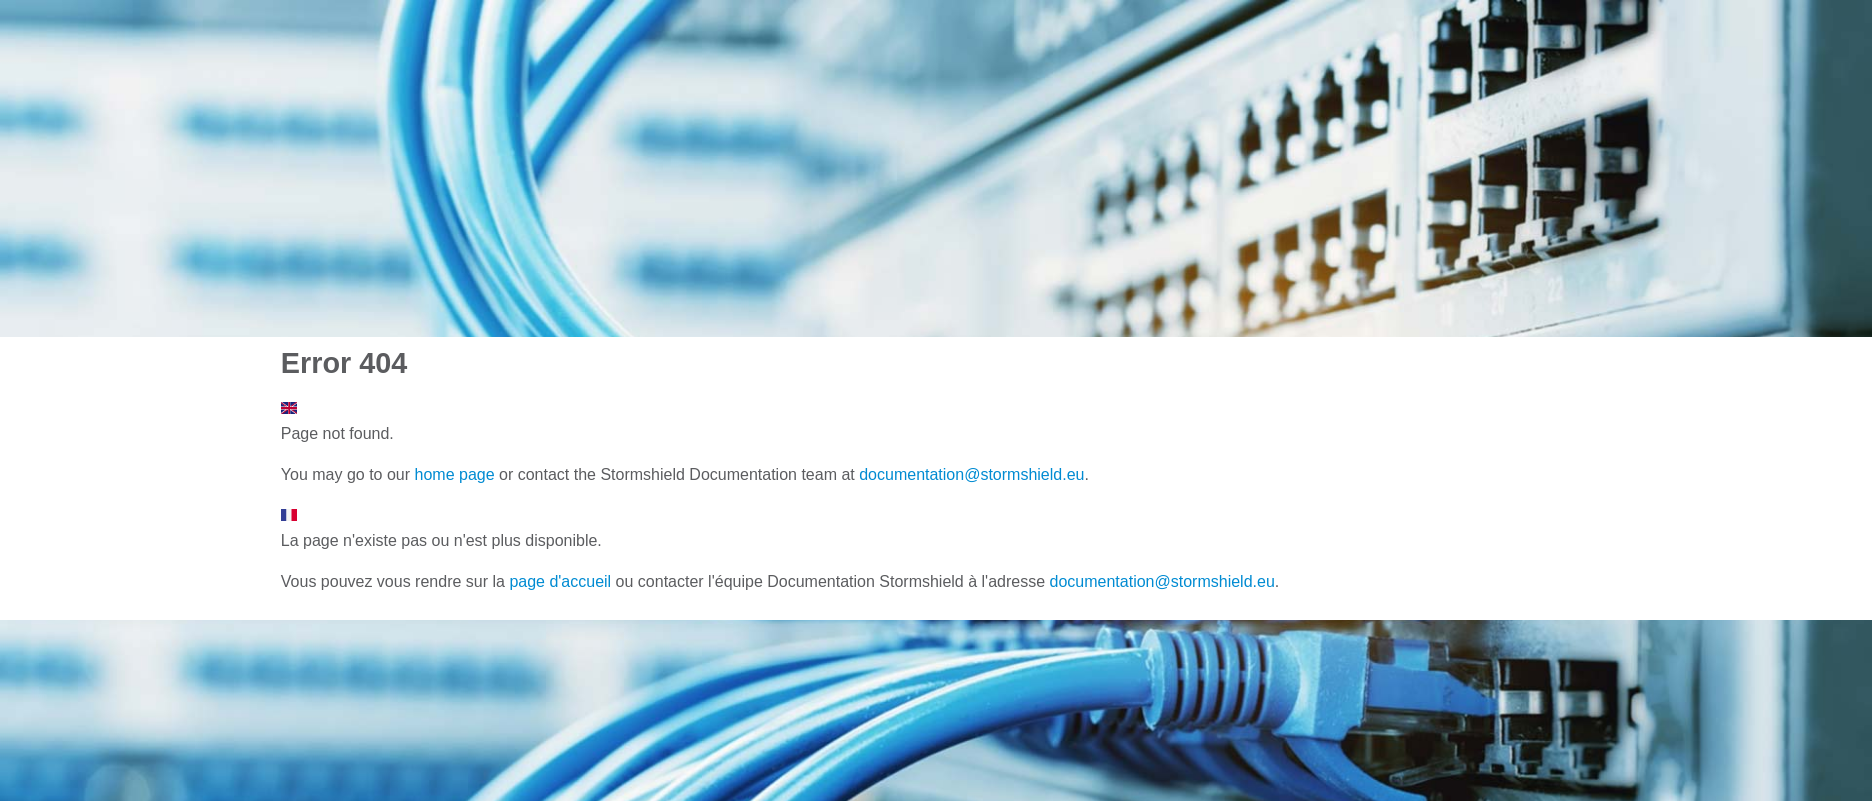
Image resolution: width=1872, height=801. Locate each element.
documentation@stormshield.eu (971, 474)
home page (455, 474)
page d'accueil (560, 581)
